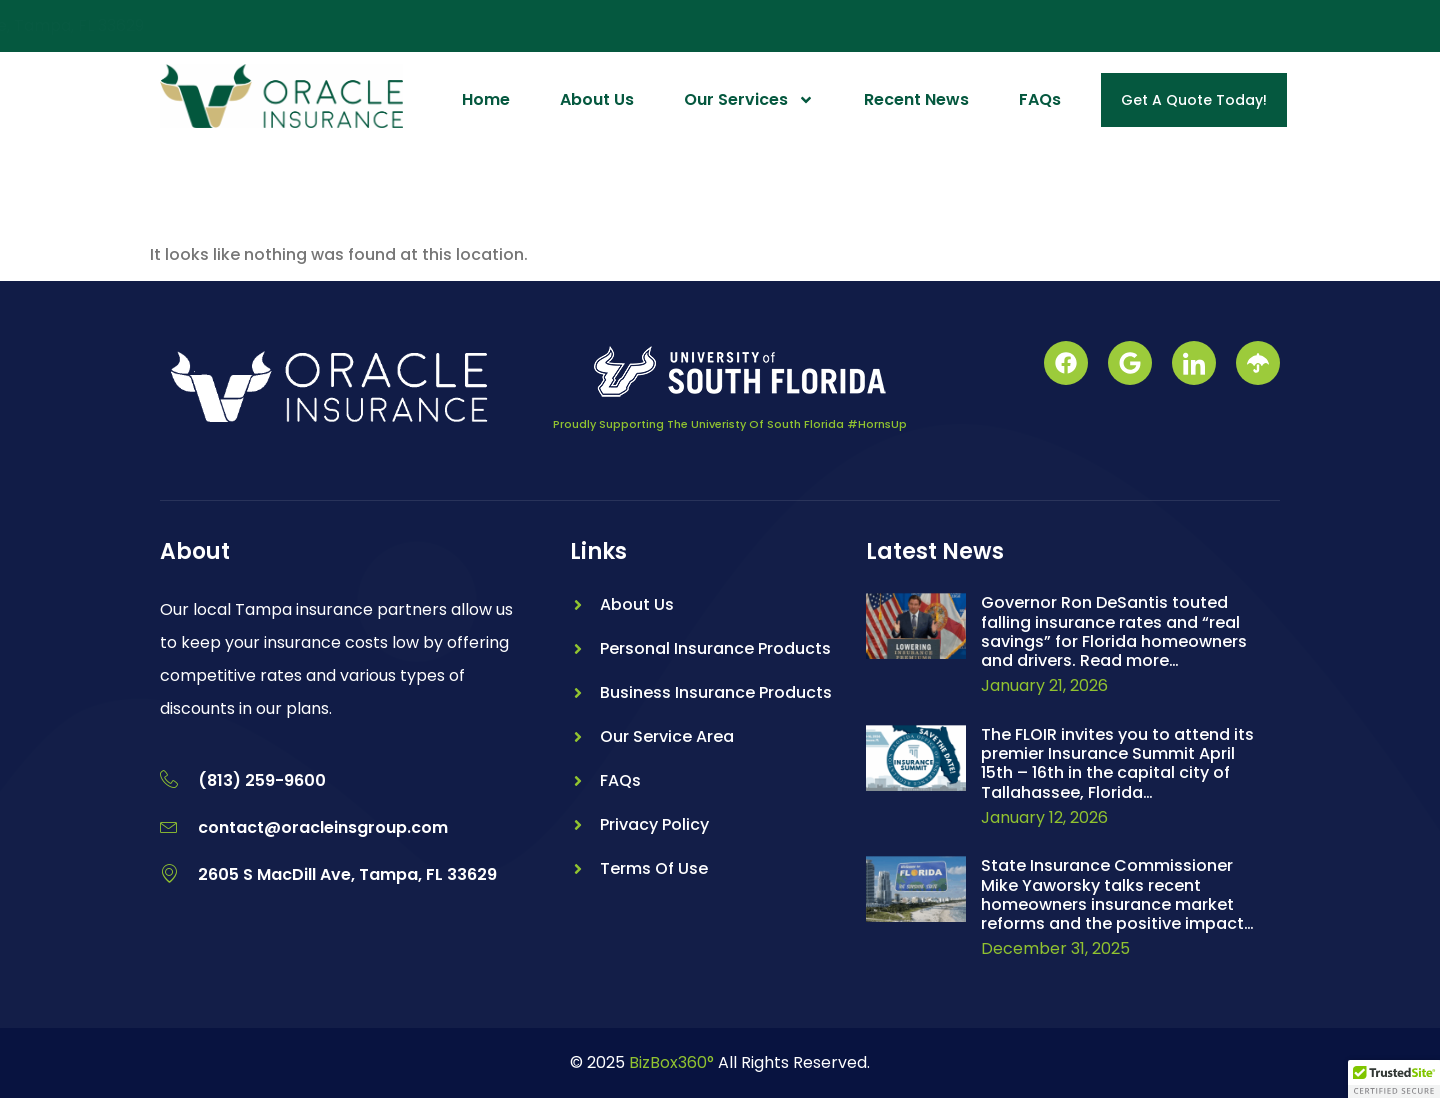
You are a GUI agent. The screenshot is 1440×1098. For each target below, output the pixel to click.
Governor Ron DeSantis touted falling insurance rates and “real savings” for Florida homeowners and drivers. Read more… (1114, 631)
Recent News (916, 99)
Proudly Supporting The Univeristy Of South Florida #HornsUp (730, 424)
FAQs (1040, 99)
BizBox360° (671, 1062)
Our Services (749, 100)
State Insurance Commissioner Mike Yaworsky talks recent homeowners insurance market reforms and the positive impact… (1117, 894)
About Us (597, 99)
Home (486, 99)
